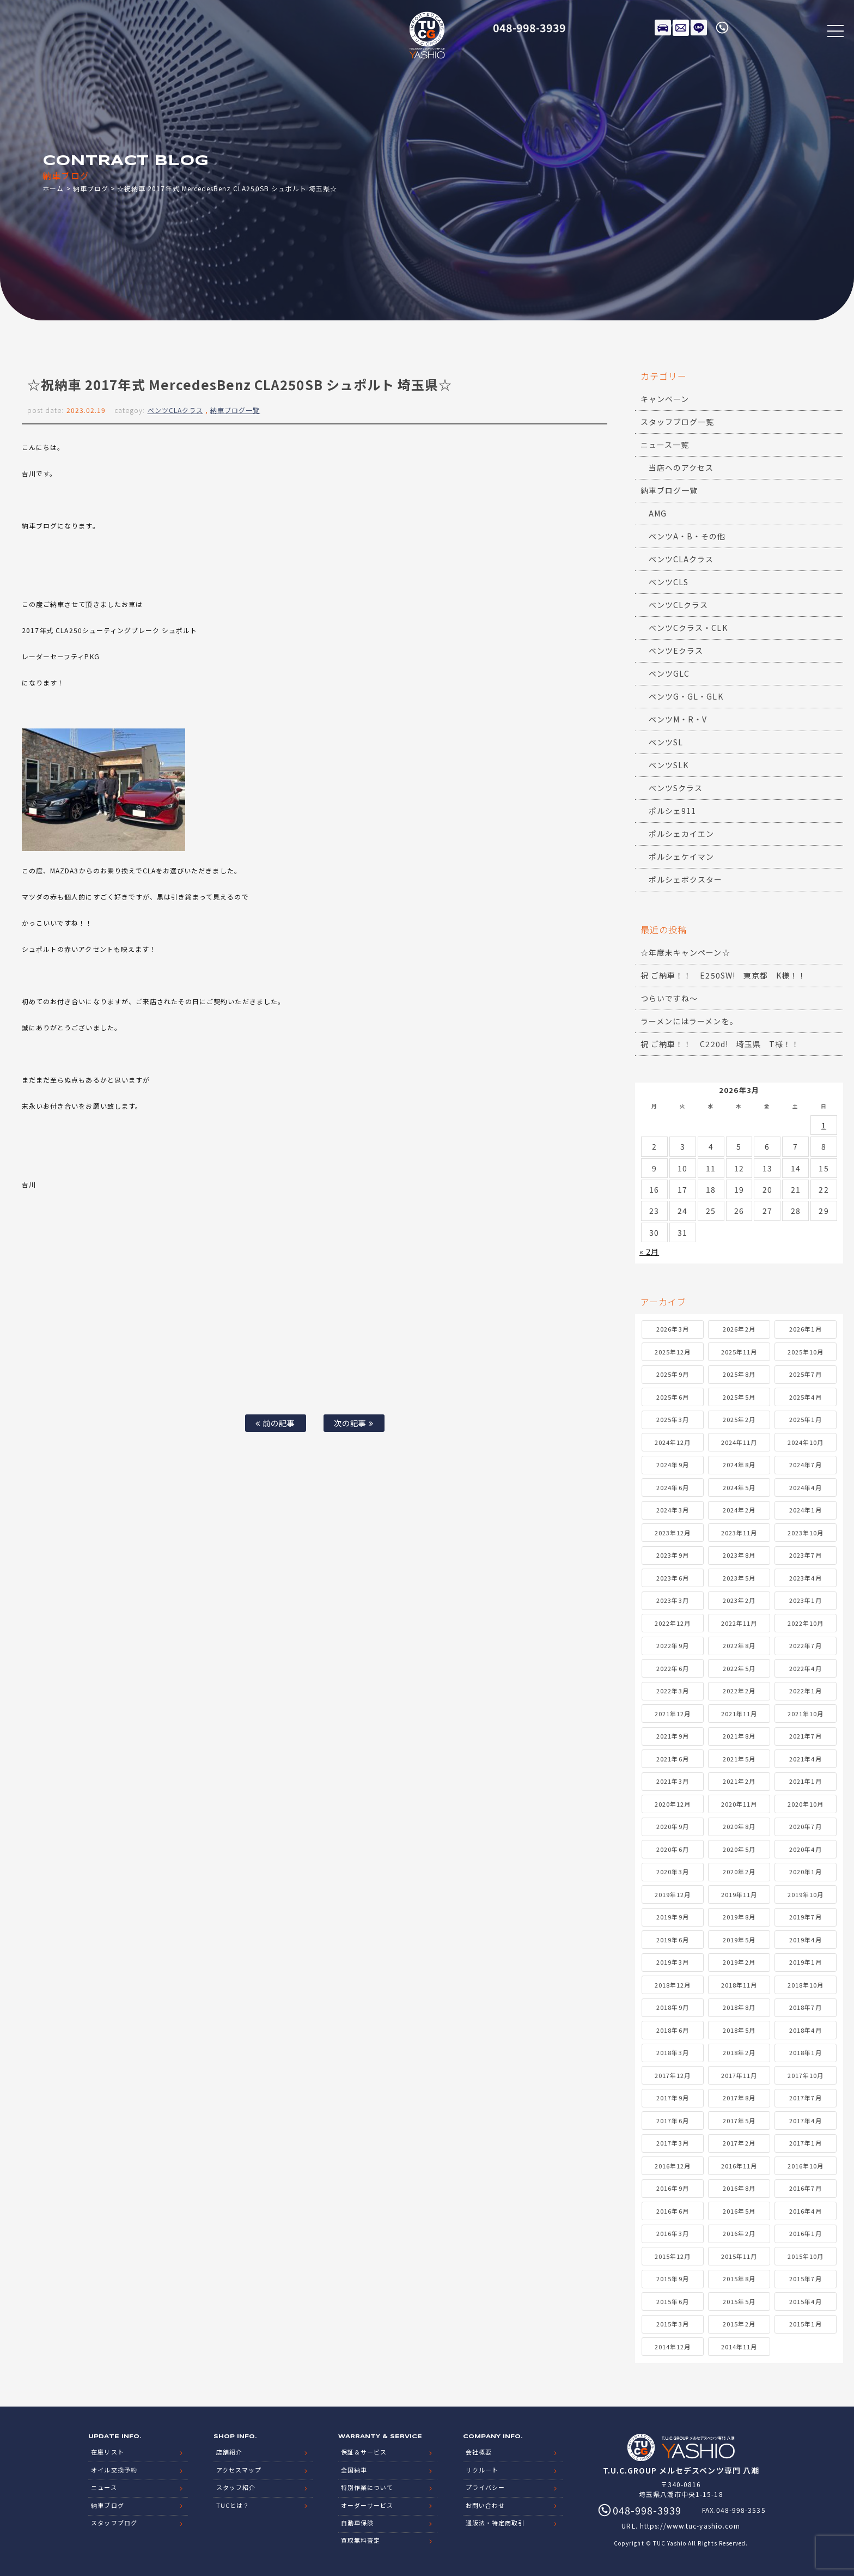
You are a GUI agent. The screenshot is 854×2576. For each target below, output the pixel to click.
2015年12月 (673, 2256)
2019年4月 (805, 1939)
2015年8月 (739, 2278)
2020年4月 (805, 1849)
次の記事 (354, 1423)
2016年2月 (739, 2233)
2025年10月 (805, 1351)
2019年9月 (672, 1916)
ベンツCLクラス (678, 604)
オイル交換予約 (114, 2469)
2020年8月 (739, 1826)
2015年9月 (672, 2278)
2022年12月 (673, 1623)
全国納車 (354, 2469)
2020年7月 (805, 1826)
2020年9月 (672, 1826)
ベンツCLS (668, 581)
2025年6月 (672, 1397)
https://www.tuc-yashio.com (690, 2525)
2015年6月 (672, 2301)
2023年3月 (672, 1600)
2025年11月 (739, 1351)
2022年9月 (672, 1645)
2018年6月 (672, 2030)
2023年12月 (673, 1532)
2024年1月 (805, 1509)
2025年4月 (805, 1397)
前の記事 (275, 1423)
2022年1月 (805, 1690)
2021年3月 (672, 1781)
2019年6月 (672, 1939)
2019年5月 (739, 1939)
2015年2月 (739, 2323)
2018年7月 (805, 2007)
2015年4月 (805, 2301)
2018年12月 (673, 1984)
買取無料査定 (360, 2539)
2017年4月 (805, 2120)
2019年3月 (672, 1962)
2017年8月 (739, 2097)
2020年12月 (673, 1804)
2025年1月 (805, 1419)
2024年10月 (805, 1442)
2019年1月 (805, 1962)
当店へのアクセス (681, 467)
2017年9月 (672, 2097)
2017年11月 (739, 2075)
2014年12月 (673, 2346)
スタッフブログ (114, 2521)
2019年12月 (673, 1894)
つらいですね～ (669, 998)
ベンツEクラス (676, 650)
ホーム (53, 188)
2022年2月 (739, 1690)
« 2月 (649, 1251)
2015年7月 (805, 2278)
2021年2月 (739, 1781)
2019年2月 (739, 1962)
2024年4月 (805, 1487)
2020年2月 (739, 1871)
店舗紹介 (229, 2451)
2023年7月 (805, 1555)
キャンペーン (664, 398)
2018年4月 (805, 2030)
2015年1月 (805, 2323)
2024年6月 (672, 1487)
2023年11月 (739, 1532)
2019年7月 (805, 1916)
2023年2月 (739, 1600)
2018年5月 (739, 2030)
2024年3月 (672, 1509)
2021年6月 (672, 1758)
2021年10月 (805, 1713)
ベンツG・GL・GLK (686, 696)
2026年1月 (805, 1329)
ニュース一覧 (664, 444)
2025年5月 (739, 1397)
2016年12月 (673, 2165)
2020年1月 (805, 1871)
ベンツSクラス (676, 787)
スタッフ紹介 (235, 2486)
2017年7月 (805, 2097)
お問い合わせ (485, 2504)
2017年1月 (805, 2142)
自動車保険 (357, 2521)
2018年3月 (672, 2052)
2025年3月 (672, 1419)
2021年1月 (805, 1781)
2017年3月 (672, 2142)
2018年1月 (805, 2052)
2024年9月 (672, 1464)
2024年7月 (805, 1464)
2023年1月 (805, 1600)
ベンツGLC (669, 673)
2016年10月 (805, 2165)
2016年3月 (672, 2233)
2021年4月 (805, 1758)
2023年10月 (805, 1532)
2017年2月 (739, 2142)
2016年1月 (805, 2233)
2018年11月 (739, 1984)
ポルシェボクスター (685, 879)
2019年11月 (739, 1894)
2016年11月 (739, 2165)
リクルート (482, 2469)
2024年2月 (739, 1509)
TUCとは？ (232, 2504)
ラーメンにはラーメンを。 (689, 1021)
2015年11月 (739, 2256)
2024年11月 (739, 1442)
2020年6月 (672, 1849)
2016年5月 (739, 2211)
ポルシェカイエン (681, 833)
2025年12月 (673, 1351)
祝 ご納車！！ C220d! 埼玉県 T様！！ (720, 1043)
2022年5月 (739, 1668)
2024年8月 (739, 1464)
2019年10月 (805, 1894)
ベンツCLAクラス (175, 410)
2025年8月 (739, 1374)
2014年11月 (739, 2346)
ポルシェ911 (672, 810)
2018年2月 (739, 2052)
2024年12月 (673, 1442)
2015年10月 (805, 2256)
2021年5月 (739, 1758)
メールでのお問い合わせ (681, 27)
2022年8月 (739, 1645)
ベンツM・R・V (678, 719)
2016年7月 (805, 2188)
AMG (658, 513)
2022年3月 (672, 1690)
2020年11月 (739, 1804)
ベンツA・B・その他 (687, 536)
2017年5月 (739, 2120)
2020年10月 (805, 1804)
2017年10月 (805, 2075)
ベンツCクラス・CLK (688, 627)
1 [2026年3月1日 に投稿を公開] (823, 1125)
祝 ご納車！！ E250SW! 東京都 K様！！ (723, 975)
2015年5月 (739, 2301)
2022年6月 (672, 1668)
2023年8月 (739, 1555)
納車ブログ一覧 (235, 410)
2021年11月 (739, 1713)
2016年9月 (672, 2188)
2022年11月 (739, 1623)
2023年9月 (672, 1555)
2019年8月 (739, 1916)
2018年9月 (672, 2007)
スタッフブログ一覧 (677, 421)
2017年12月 (673, 2075)
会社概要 (479, 2451)
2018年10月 (805, 1984)
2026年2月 (739, 1329)
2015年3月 (672, 2323)
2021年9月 (672, 1735)
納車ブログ (90, 188)
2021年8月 (739, 1735)
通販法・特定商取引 (495, 2521)
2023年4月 (805, 1577)
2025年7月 (805, 1374)
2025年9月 (672, 1374)
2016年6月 (672, 2211)
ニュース (104, 2486)
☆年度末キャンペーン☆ (685, 952)
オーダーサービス (367, 2504)
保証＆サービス (364, 2451)
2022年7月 (805, 1645)
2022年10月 (805, 1623)
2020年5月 (739, 1849)
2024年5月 (739, 1487)
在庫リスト (663, 27)
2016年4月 (805, 2211)
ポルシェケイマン (681, 856)
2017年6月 (672, 2120)
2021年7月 (805, 1735)
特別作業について (367, 2486)
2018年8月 (739, 2007)
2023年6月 (672, 1577)
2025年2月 (739, 1419)
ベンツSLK (668, 765)
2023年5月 (739, 1577)
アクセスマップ (238, 2469)
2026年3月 (672, 1329)
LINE (699, 27)
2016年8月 (739, 2188)
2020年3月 (672, 1871)
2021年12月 (673, 1713)
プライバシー (485, 2486)
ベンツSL (666, 742)
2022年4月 (805, 1668)
